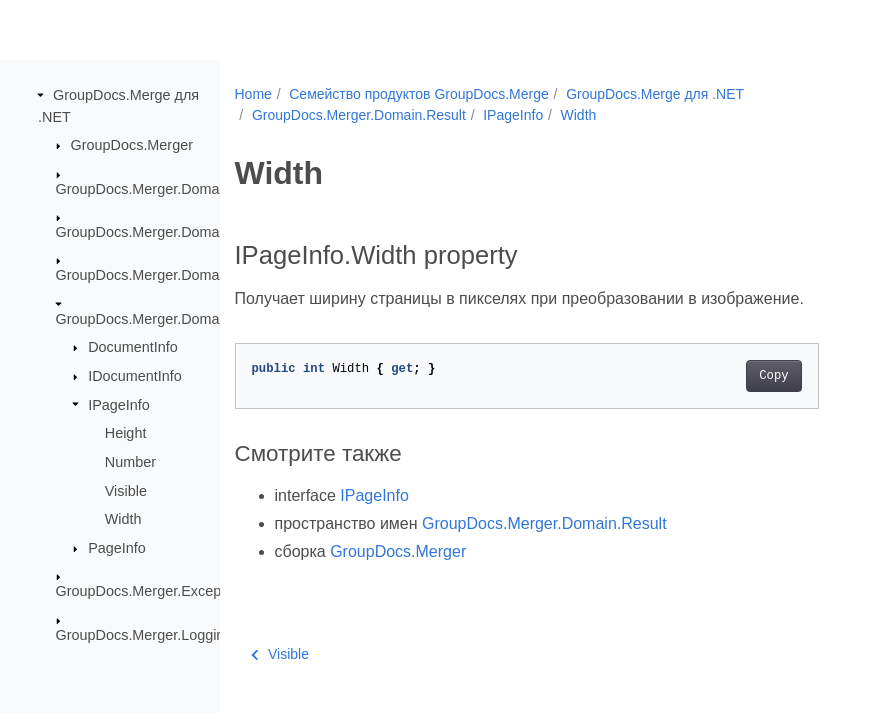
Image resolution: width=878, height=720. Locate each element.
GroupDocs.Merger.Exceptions (154, 591)
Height (126, 433)
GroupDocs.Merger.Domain (143, 188)
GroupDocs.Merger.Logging (144, 634)
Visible (126, 490)
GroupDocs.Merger (132, 145)
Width (123, 519)
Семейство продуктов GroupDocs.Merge (419, 94)
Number (130, 462)
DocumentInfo (133, 347)
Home (253, 94)
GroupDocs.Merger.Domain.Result (166, 319)
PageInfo (117, 548)
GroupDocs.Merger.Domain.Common (175, 232)
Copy (773, 376)
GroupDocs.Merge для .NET (655, 94)
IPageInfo (119, 404)
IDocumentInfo (135, 376)
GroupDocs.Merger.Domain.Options (170, 275)
